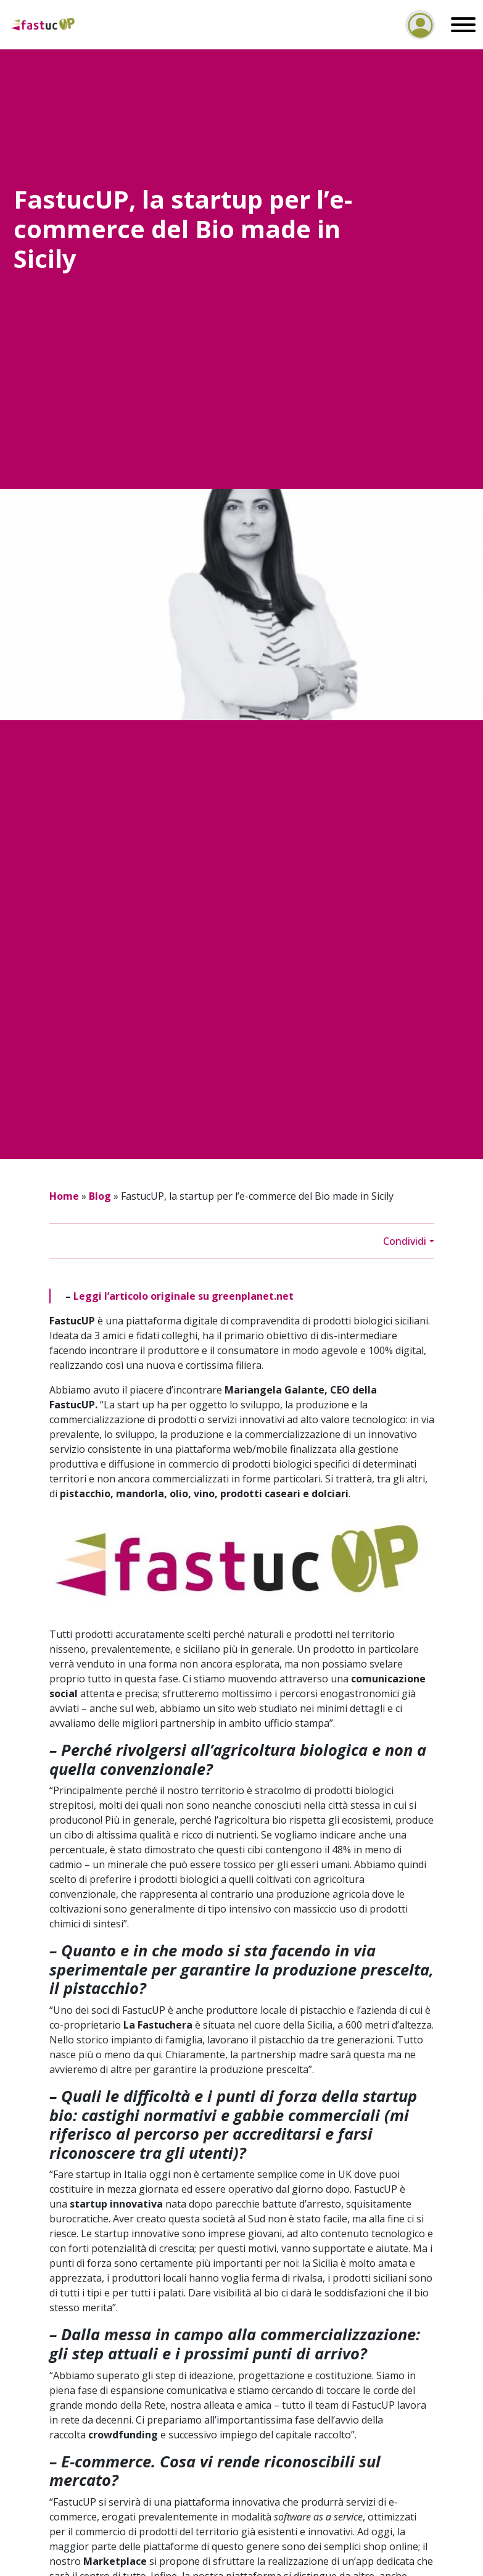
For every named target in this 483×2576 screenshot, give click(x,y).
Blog (100, 1196)
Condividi (404, 1241)
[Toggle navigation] (460, 24)
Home (64, 1196)
